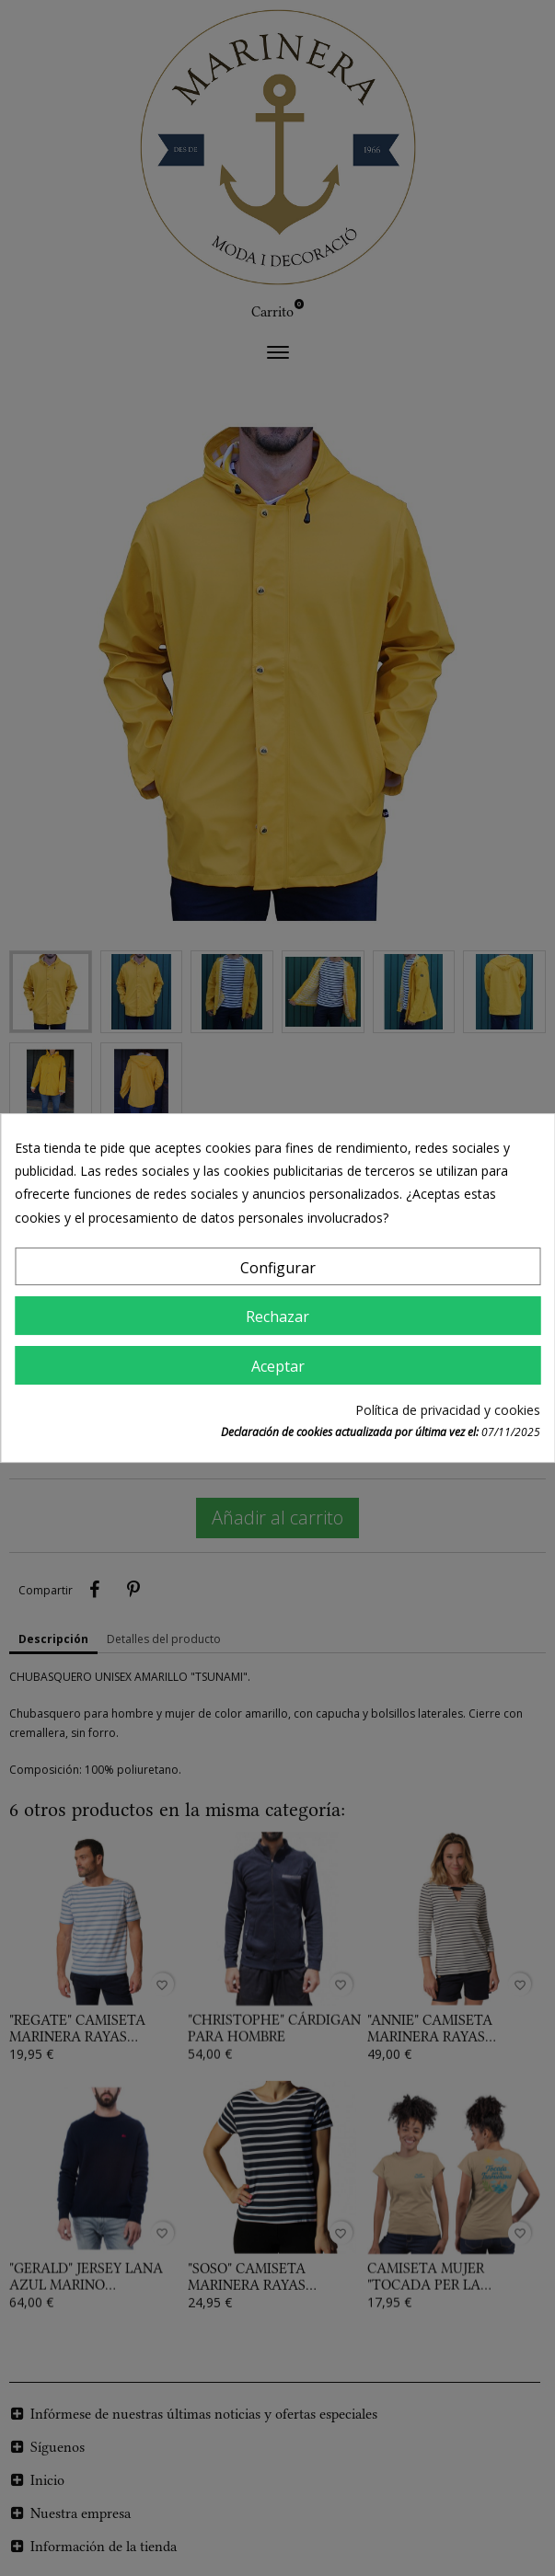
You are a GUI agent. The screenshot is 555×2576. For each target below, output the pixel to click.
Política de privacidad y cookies (447, 1410)
